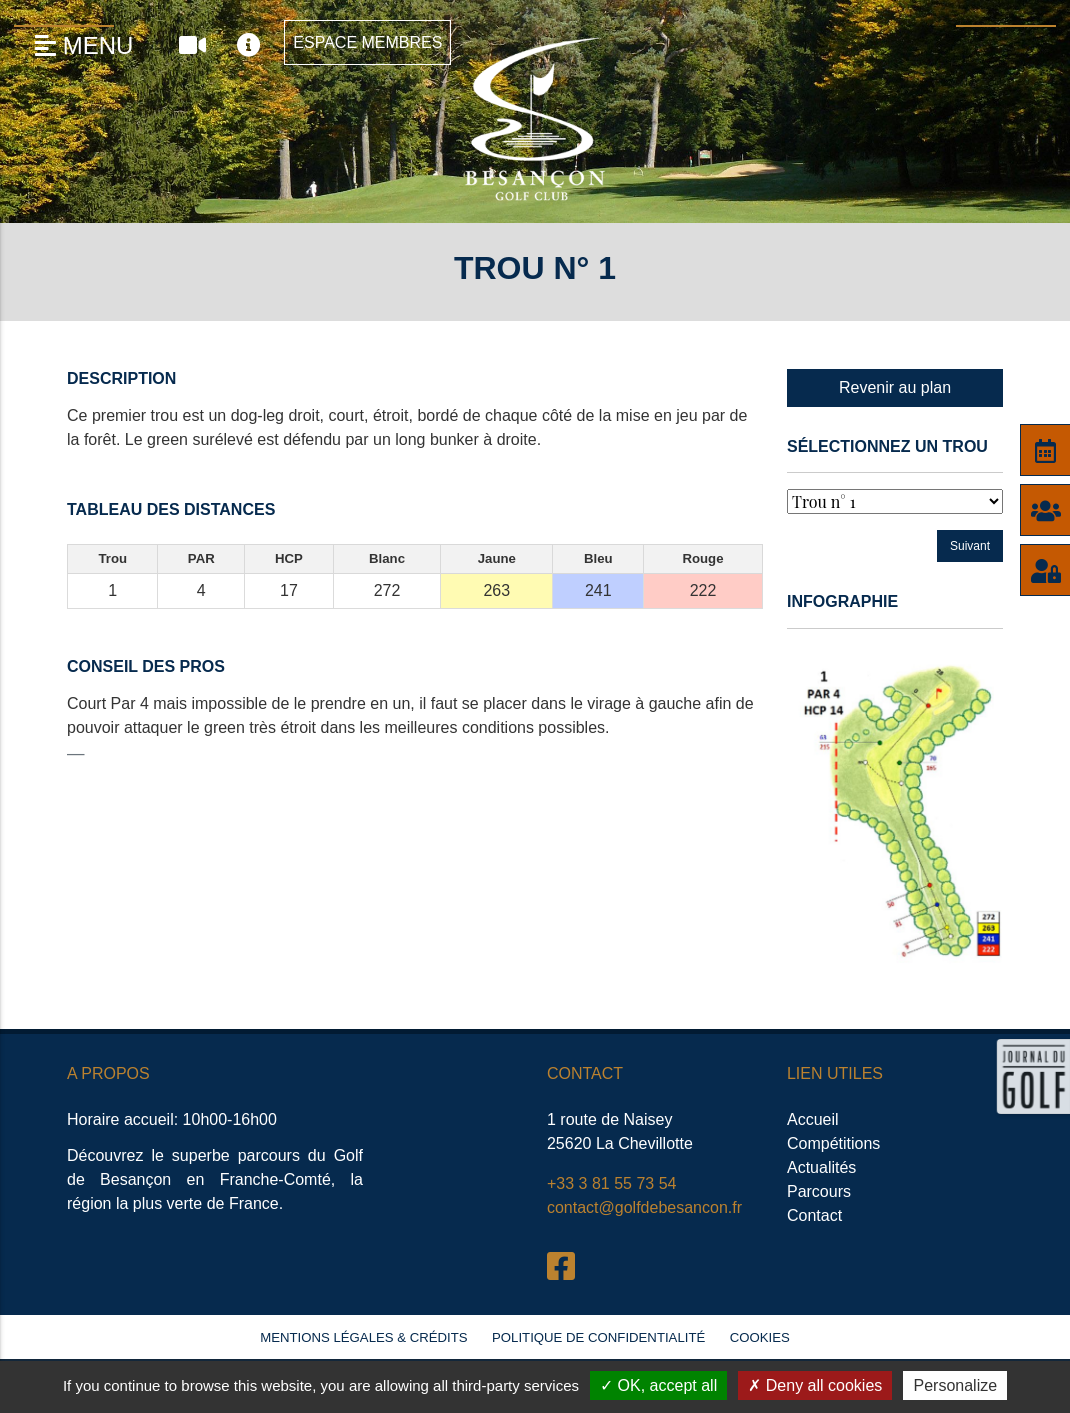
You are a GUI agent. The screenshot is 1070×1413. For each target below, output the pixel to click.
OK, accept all (658, 1385)
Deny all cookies (815, 1385)
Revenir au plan (895, 387)
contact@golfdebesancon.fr (644, 1207)
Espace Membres (367, 42)
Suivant (970, 546)
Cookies (760, 1337)
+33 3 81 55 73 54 (611, 1183)
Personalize (955, 1385)
